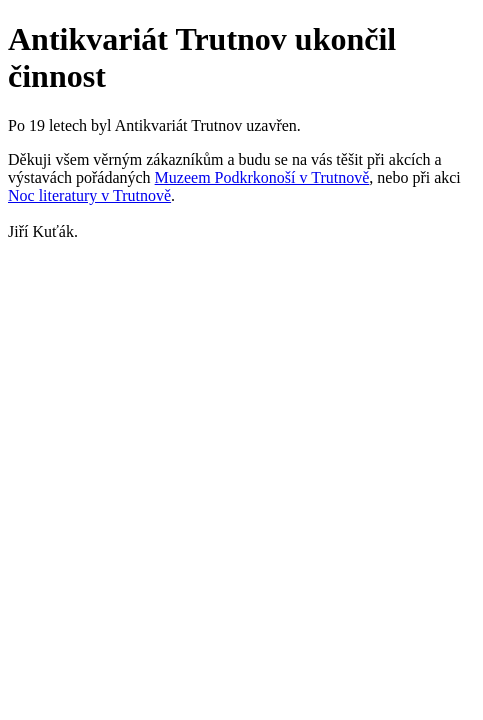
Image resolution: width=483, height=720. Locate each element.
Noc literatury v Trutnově (89, 195)
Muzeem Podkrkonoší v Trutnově (262, 177)
